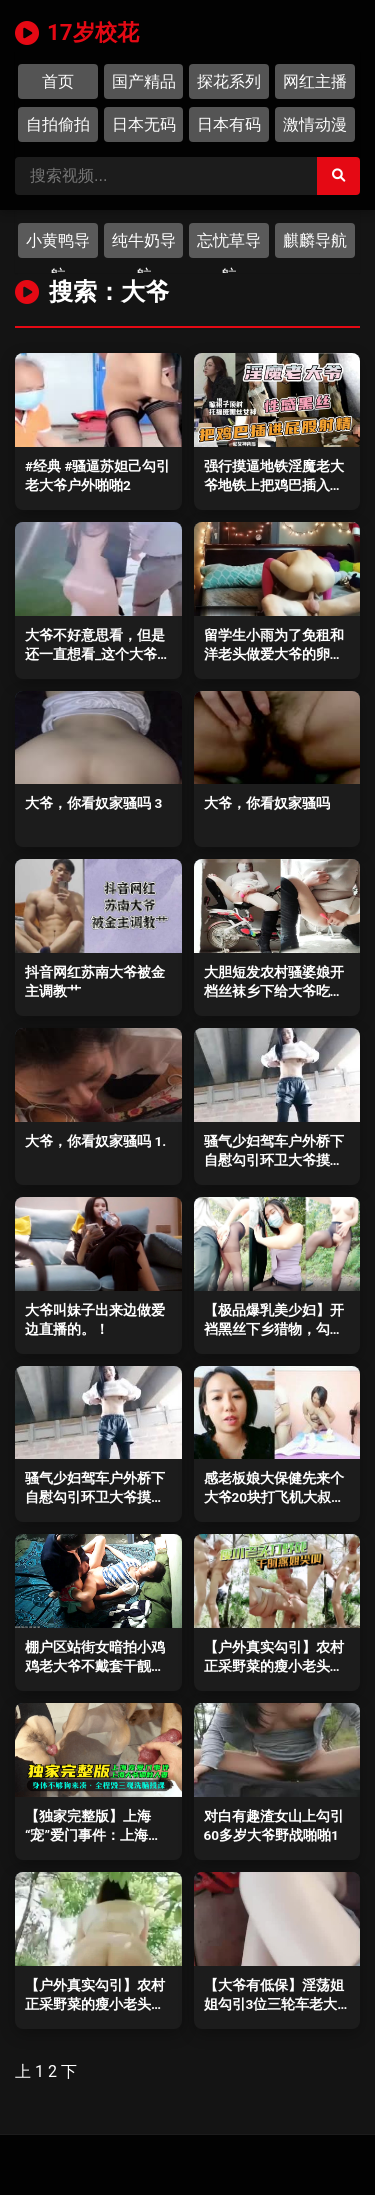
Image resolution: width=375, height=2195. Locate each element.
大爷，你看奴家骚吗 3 (93, 803)
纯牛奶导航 (144, 244)
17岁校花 (77, 32)
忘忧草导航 (229, 244)
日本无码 (144, 124)
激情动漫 (315, 124)
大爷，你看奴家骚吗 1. (95, 1141)
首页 (58, 81)
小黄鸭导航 (58, 244)
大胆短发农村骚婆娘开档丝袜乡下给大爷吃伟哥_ (274, 991)
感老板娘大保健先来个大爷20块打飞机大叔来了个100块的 (275, 1497)
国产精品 (144, 81)
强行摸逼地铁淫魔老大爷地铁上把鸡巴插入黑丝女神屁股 (274, 485)
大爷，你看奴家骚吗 (267, 803)
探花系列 (229, 81)
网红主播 (315, 81)
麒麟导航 (315, 240)
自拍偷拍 (58, 124)
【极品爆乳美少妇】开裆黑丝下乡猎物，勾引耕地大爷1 (274, 1329)
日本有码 (229, 124)
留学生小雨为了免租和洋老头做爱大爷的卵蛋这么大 (274, 654)
